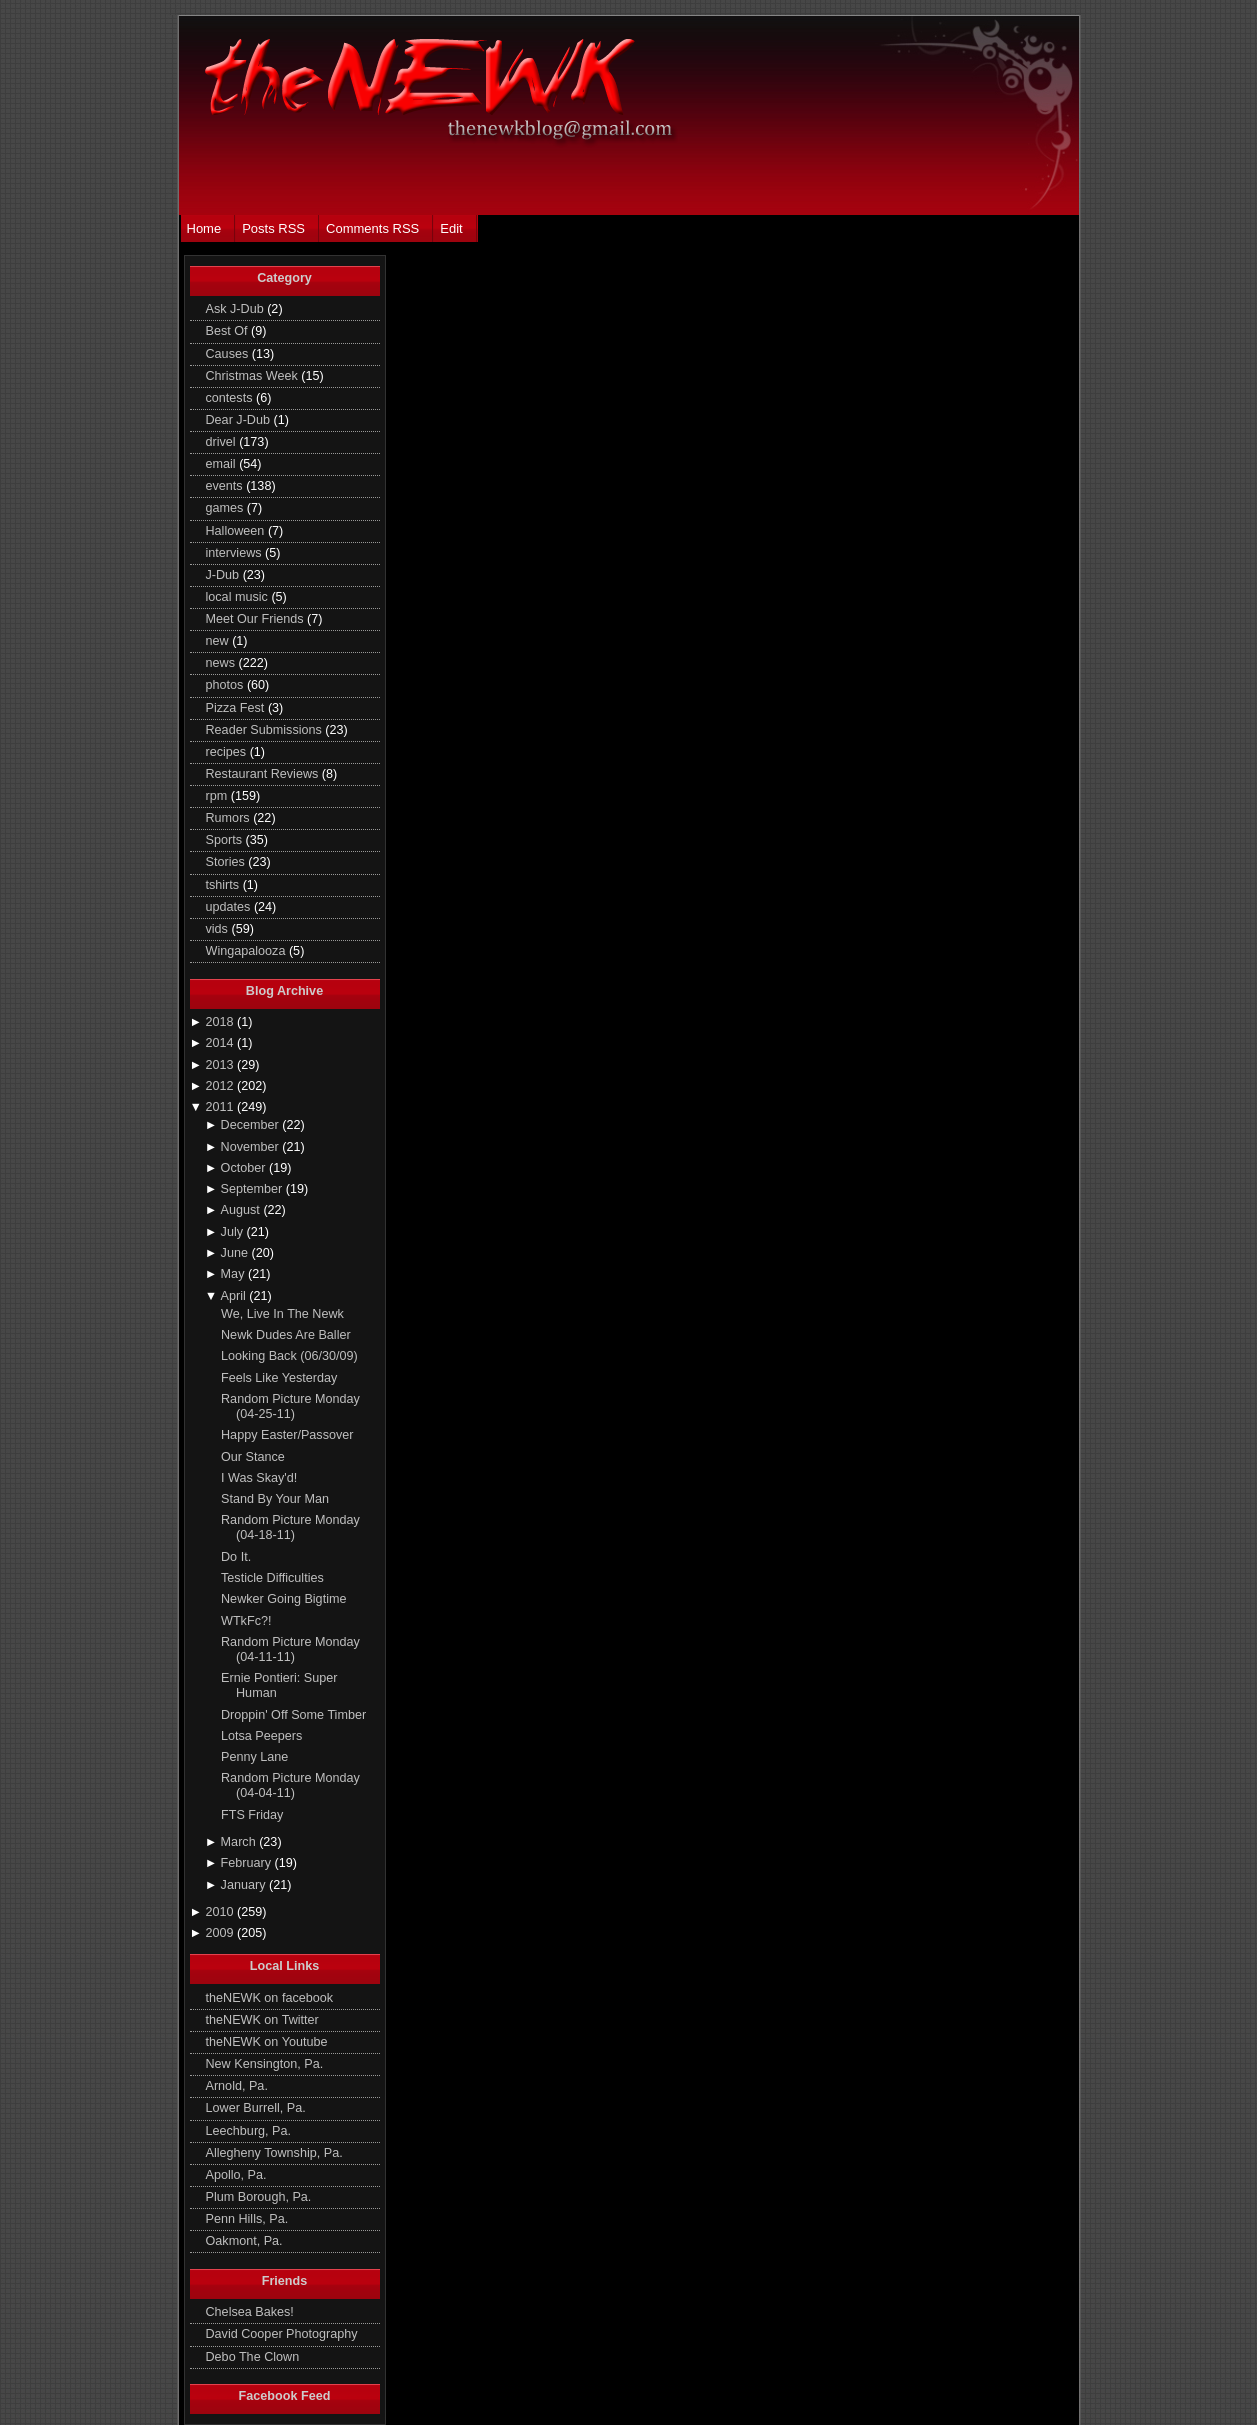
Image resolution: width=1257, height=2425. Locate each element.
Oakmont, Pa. (244, 2241)
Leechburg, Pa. (249, 2131)
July (234, 1232)
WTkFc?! (246, 1621)
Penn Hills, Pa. (247, 2219)
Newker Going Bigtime (283, 1599)
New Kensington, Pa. (265, 2064)
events (226, 486)
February (248, 1863)
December (252, 1125)
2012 (221, 1086)
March (240, 1842)
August (242, 1210)
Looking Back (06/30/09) (289, 1356)
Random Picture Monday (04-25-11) (290, 1406)
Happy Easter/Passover (287, 1435)
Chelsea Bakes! (250, 2312)
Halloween (237, 531)
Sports (226, 840)
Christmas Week (254, 376)
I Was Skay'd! (259, 1478)
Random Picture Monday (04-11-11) (290, 1649)
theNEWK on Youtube (267, 2042)
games (226, 508)
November (252, 1147)
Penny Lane (254, 1757)
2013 (221, 1065)
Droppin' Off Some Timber (293, 1715)
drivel (223, 442)
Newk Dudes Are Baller (286, 1335)
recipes (228, 752)
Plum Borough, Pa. (259, 2197)
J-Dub (224, 575)
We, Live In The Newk (282, 1314)
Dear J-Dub (240, 420)
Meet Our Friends (257, 619)
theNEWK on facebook (270, 1998)
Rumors (230, 818)
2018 (221, 1022)
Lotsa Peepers (261, 1736)
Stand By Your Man (275, 1499)
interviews (236, 553)
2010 (221, 1912)
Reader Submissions (266, 730)
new (219, 641)
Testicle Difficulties (272, 1578)
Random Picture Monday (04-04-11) (290, 1785)
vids (219, 929)
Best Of (229, 331)
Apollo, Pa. (236, 2175)
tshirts (224, 885)
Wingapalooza (247, 951)
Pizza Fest (237, 708)
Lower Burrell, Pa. (256, 2108)
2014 (221, 1043)
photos (226, 685)
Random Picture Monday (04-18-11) (290, 1527)
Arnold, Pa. (237, 2086)
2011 (221, 1107)
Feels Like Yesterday (279, 1378)
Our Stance (253, 1457)
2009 (221, 1933)
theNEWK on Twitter (262, 2020)
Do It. (236, 1557)
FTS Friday (252, 1815)
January (245, 1885)
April (235, 1296)
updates (230, 907)
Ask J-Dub (237, 309)
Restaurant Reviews (264, 774)
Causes (229, 354)
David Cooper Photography (282, 2334)
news (222, 663)
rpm (218, 796)
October (245, 1168)
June (236, 1253)
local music (239, 597)
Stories (227, 862)
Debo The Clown (253, 2357)
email (223, 464)
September (253, 1189)
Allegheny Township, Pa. (274, 2153)
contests (231, 398)
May (234, 1274)
